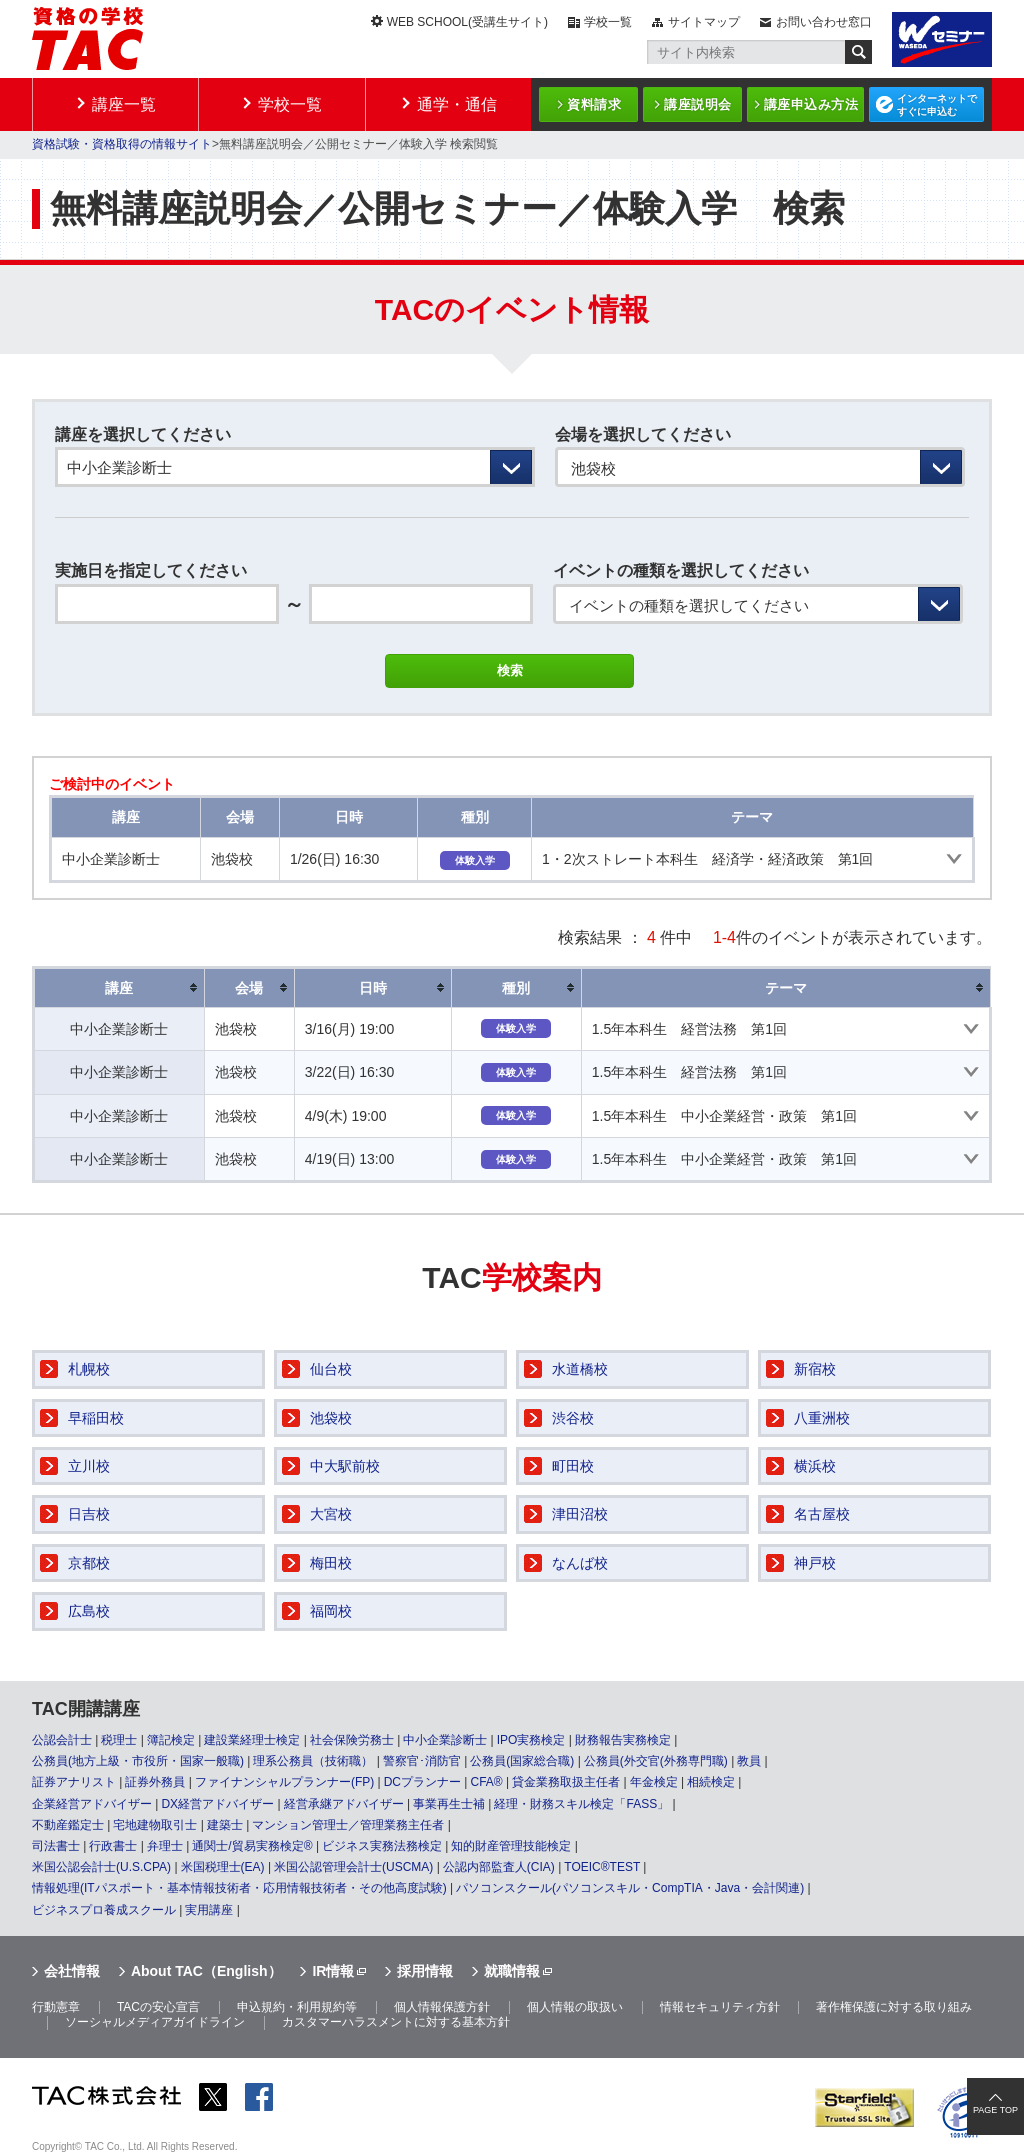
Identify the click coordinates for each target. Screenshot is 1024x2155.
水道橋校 (580, 1369)
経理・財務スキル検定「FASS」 (581, 1804)
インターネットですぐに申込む (937, 105)
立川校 (89, 1466)
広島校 (89, 1611)
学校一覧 (608, 22)
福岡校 (331, 1611)
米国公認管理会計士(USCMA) (353, 1867)
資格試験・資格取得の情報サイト (122, 144)
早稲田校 (96, 1418)
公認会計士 (62, 1740)
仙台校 (331, 1369)
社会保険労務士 (352, 1740)
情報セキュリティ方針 (720, 2007)
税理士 (119, 1740)
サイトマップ (704, 22)
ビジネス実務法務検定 (382, 1846)
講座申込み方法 (811, 104)
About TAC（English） (206, 1971)
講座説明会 (698, 104)
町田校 (573, 1466)
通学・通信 (457, 104)
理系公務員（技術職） (313, 1761)
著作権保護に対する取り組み (894, 2007)
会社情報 (72, 1971)
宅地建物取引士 (155, 1825)
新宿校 (815, 1369)
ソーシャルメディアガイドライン (155, 2022)
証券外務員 (155, 1782)
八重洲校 (822, 1418)
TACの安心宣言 (158, 2007)
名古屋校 (822, 1514)
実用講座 (209, 1910)
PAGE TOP (995, 2110)
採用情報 (425, 1971)
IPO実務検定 (531, 1740)
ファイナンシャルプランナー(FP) (284, 1782)
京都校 (89, 1563)
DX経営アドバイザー (217, 1804)
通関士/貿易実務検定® (252, 1846)
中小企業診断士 (445, 1740)
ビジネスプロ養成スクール (104, 1910)
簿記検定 (171, 1740)
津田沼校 (580, 1514)
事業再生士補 (449, 1804)
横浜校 (815, 1466)
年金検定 (654, 1782)
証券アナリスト (74, 1782)
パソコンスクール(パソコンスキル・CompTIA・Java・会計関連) (630, 1888)
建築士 (225, 1825)
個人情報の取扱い (575, 2007)
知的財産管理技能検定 (511, 1846)
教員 (749, 1761)
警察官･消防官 (422, 1761)
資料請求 (594, 104)
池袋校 (331, 1418)
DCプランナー (422, 1782)
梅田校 (331, 1563)
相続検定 (711, 1782)
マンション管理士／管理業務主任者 (348, 1825)
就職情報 (512, 1971)
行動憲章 (56, 2007)
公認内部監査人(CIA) (499, 1867)
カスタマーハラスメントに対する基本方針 (396, 2022)
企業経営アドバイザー (92, 1804)
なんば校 (580, 1563)
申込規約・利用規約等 (297, 2007)
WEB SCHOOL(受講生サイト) (467, 22)
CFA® (486, 1782)
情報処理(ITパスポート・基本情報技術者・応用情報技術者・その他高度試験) (239, 1888)
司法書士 (56, 1846)
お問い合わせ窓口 (824, 22)
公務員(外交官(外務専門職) (656, 1761)
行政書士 (113, 1846)
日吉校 (89, 1514)
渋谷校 (573, 1418)
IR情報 (333, 1971)
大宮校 (331, 1514)
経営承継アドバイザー (344, 1804)
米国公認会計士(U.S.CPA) (101, 1867)
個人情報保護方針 (442, 2007)
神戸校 (815, 1563)
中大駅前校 (345, 1466)
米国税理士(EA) (223, 1867)
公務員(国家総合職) (522, 1761)
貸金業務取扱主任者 (566, 1782)
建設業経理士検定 (252, 1740)
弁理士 (165, 1846)
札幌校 (89, 1369)
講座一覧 (124, 104)
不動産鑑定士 (68, 1825)
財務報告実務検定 (623, 1740)
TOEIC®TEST (602, 1867)
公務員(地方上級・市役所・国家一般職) (138, 1761)
